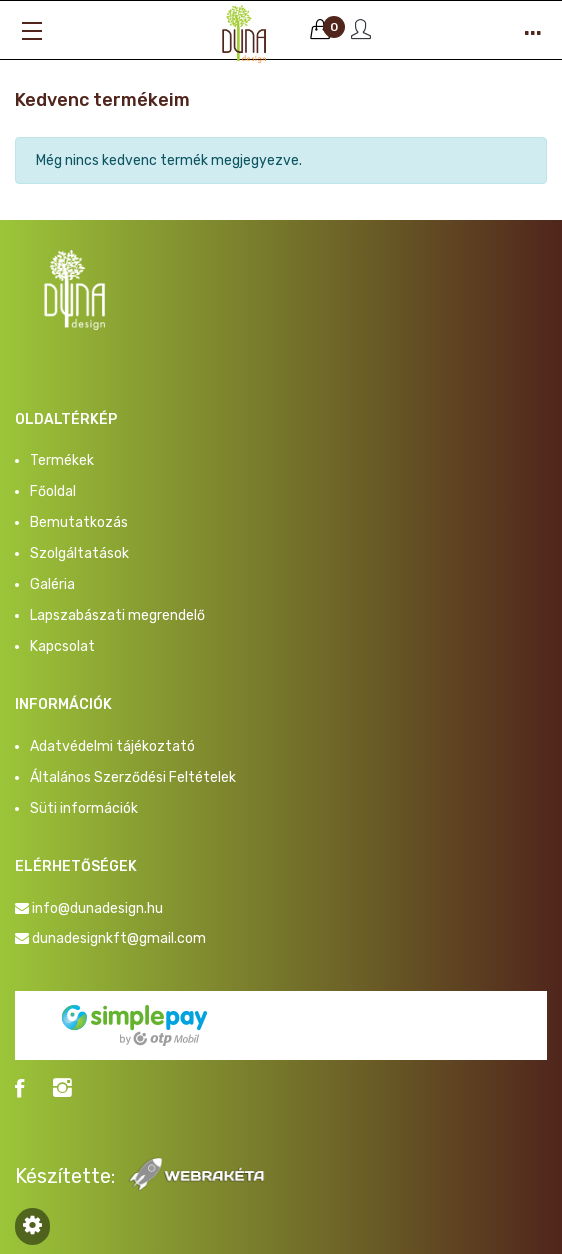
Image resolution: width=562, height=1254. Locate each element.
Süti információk (84, 808)
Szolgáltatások (79, 553)
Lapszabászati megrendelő (117, 615)
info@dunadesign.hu (97, 908)
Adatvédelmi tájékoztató (112, 746)
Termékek (62, 460)
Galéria (52, 584)
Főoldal (53, 491)
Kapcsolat (62, 646)
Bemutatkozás (79, 522)
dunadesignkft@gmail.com (119, 938)
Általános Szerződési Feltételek (133, 777)
